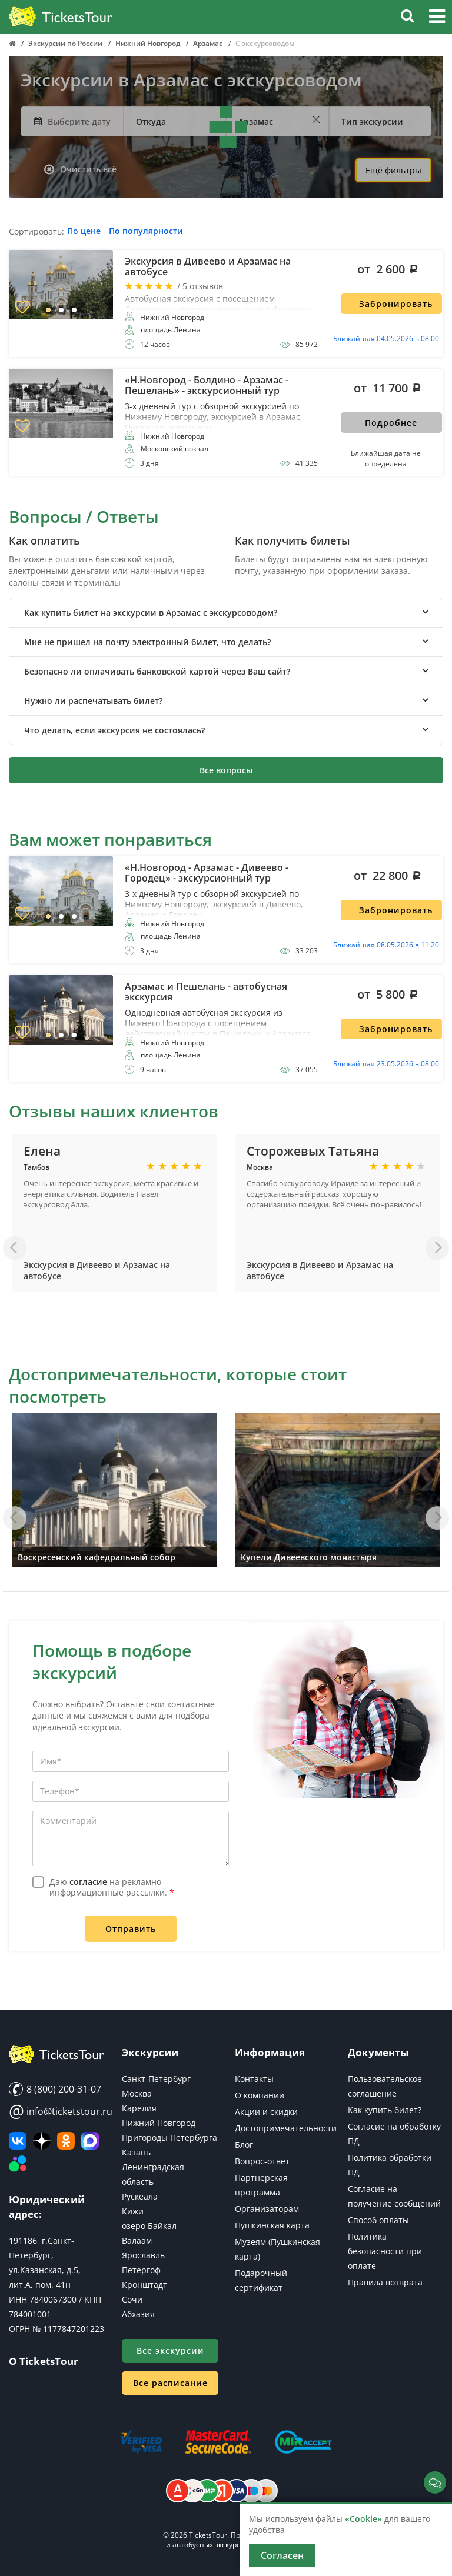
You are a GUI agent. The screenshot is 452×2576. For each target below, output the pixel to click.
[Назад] (14, 1248)
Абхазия (138, 2314)
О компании (259, 2095)
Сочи (132, 2299)
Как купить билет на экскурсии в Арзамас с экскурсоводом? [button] (150, 612)
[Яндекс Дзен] (42, 2141)
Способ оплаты (378, 2219)
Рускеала (140, 2196)
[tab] (226, 612)
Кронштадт (144, 2284)
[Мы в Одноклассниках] (66, 2141)
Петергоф (141, 2269)
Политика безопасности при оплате (385, 2251)
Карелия (139, 2108)
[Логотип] (60, 17)
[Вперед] (437, 1248)
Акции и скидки (266, 2111)
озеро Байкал (149, 2225)
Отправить (130, 1928)
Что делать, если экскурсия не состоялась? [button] (114, 730)
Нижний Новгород (158, 2122)
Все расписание (170, 2382)
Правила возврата (385, 2282)
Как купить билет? (384, 2109)
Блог (244, 2144)
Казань (136, 2152)
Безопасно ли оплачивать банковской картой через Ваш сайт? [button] (157, 671)
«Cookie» (363, 2518)
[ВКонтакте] (17, 2141)
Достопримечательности (286, 2128)
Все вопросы (226, 770)
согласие (88, 1881)
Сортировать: (36, 232)
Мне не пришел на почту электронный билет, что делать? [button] (147, 642)
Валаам (137, 2240)
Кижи (133, 2211)
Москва (137, 2093)
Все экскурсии (170, 2350)
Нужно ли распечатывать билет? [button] (93, 700)
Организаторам (267, 2208)
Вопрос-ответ (262, 2161)
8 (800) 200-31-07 (55, 2089)
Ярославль (143, 2255)
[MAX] (90, 2141)
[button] (437, 18)
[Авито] (17, 2164)
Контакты (254, 2078)
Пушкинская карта (272, 2225)
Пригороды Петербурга (169, 2137)
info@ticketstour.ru (56, 2111)
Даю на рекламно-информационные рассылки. (111, 1887)
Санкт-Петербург (156, 2078)
